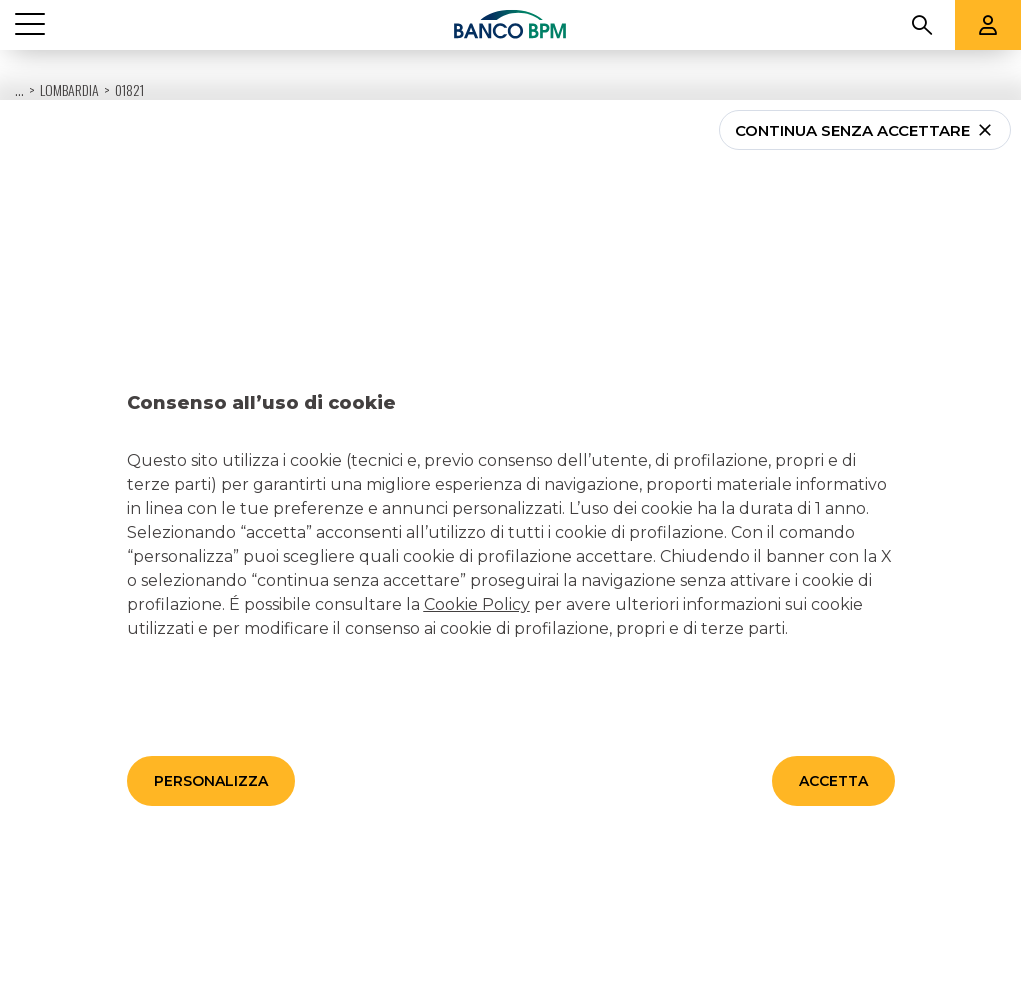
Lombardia (69, 39)
